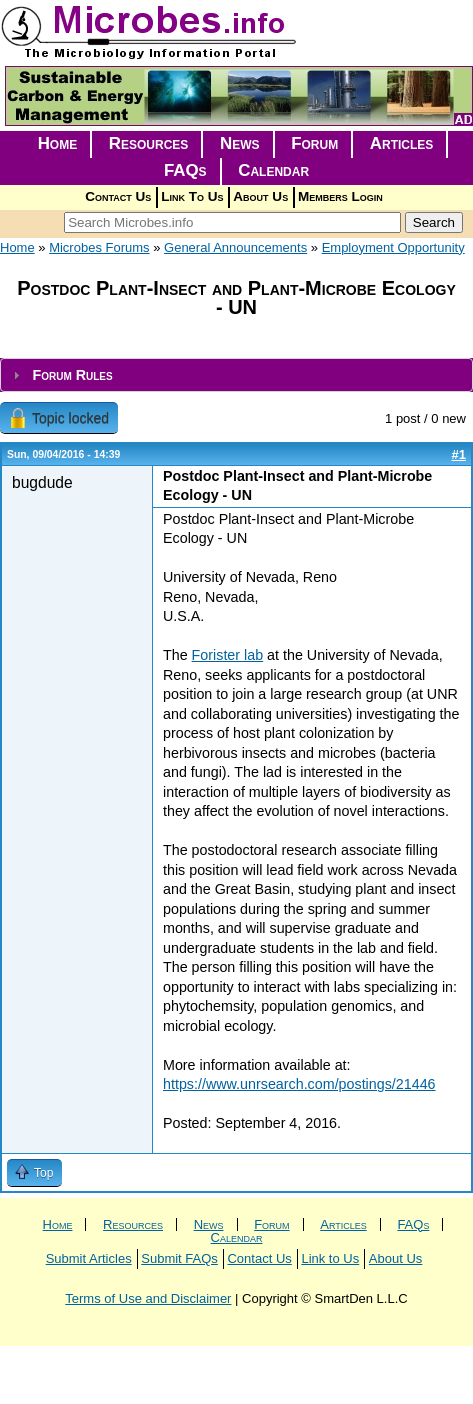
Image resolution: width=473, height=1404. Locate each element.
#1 (459, 454)
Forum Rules (72, 375)
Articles (402, 143)
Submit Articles (89, 1258)
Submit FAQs (179, 1258)
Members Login (340, 196)
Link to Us (330, 1258)
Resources (149, 143)
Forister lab (228, 655)
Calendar (273, 170)
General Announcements (235, 247)
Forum (314, 143)
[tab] (236, 375)
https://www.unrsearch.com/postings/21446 (299, 1084)
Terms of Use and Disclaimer (148, 1298)
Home (58, 143)
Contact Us (118, 196)
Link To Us (192, 196)
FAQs (185, 170)
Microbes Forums (99, 247)
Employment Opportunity (393, 247)
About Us (260, 196)
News (240, 143)
